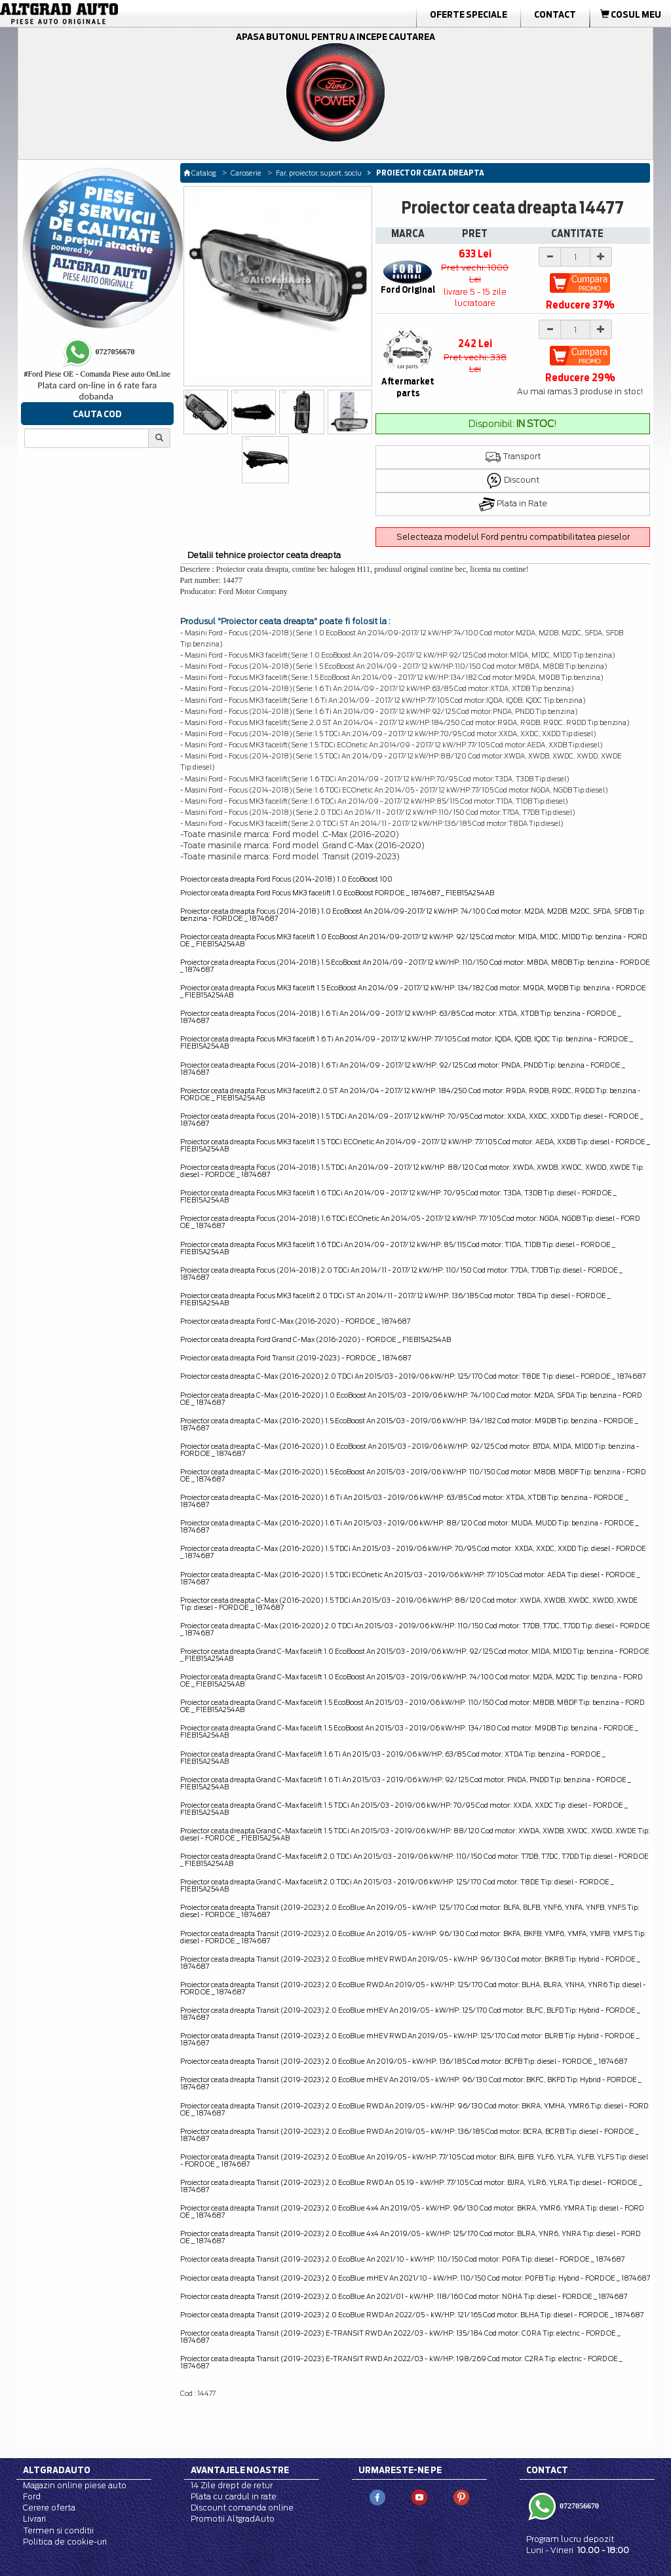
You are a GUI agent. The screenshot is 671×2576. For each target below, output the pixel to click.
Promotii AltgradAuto (233, 2519)
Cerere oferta (49, 2507)
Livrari (34, 2519)
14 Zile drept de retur (232, 2485)
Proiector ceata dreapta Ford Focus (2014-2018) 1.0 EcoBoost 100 (286, 879)
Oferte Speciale (468, 14)
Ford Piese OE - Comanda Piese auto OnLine (97, 374)
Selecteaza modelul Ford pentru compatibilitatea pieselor (513, 537)
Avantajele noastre (240, 2470)
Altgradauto (56, 2470)
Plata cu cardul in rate (234, 2496)
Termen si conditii (58, 2530)
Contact (555, 14)
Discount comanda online (242, 2507)
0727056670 (578, 2506)
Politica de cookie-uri (65, 2542)
